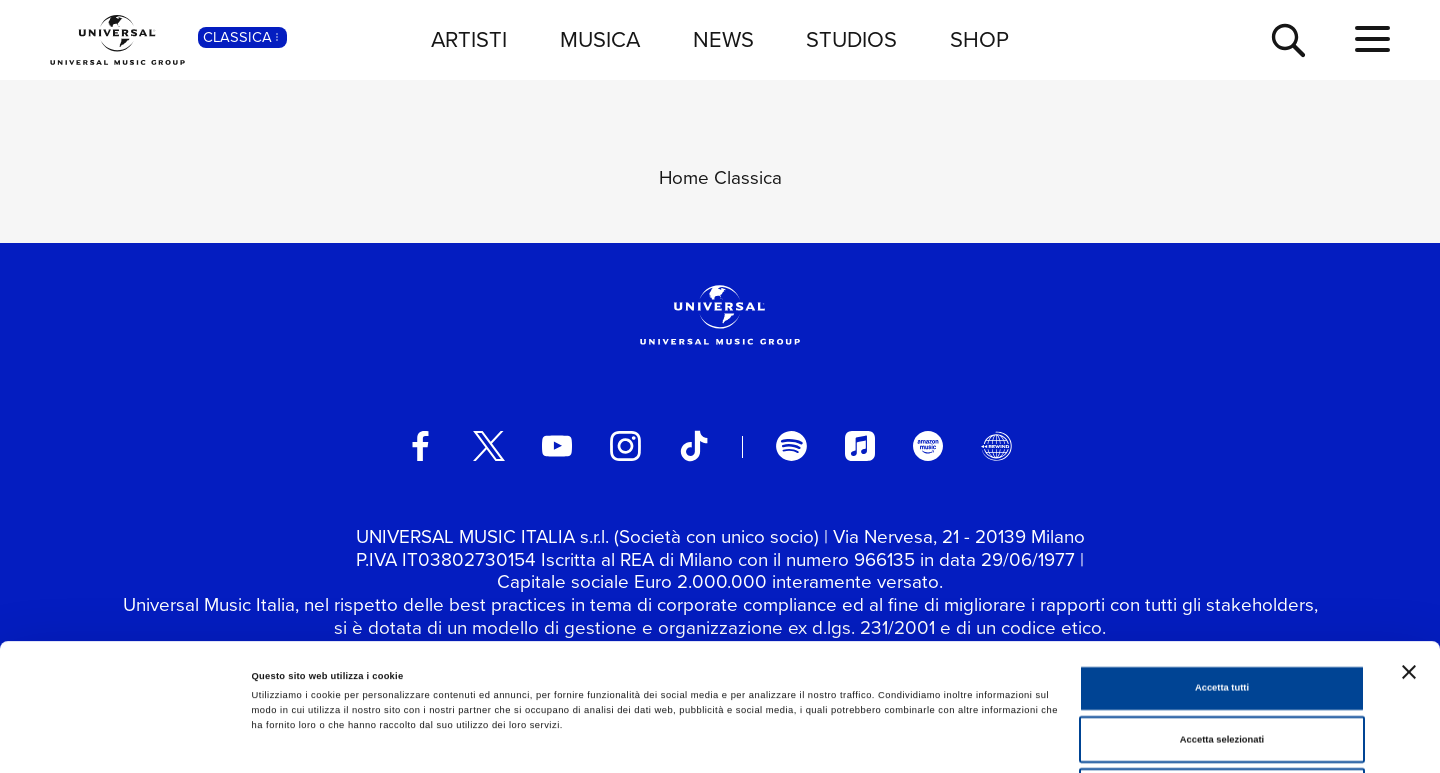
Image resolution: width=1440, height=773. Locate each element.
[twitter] (489, 446)
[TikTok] (694, 446)
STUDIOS (851, 39)
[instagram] (625, 446)
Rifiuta (1221, 664)
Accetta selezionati (1222, 613)
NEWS (723, 39)
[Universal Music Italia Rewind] (996, 446)
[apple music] (860, 446)
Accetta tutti (1222, 561)
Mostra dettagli (832, 740)
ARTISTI (469, 39)
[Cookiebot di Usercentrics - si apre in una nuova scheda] (129, 739)
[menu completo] (1372, 40)
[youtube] (557, 446)
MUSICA (600, 39)
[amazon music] (928, 446)
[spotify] (791, 446)
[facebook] (420, 446)
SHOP (979, 39)
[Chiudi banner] (1409, 545)
